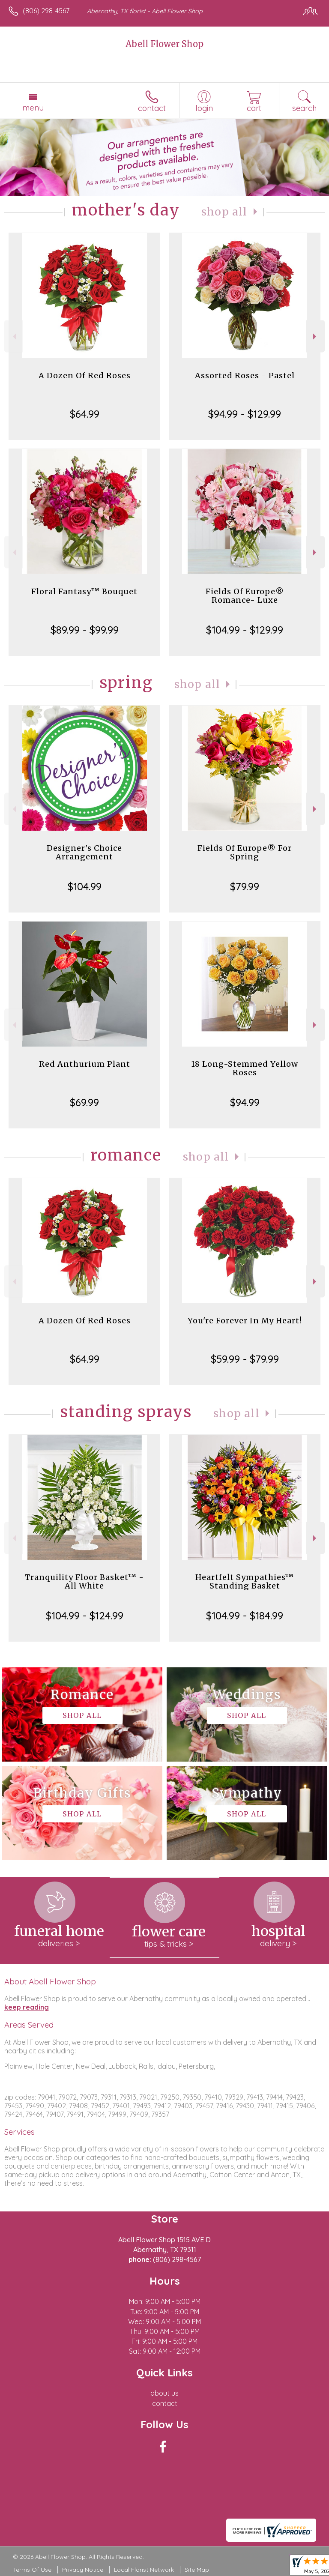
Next (315, 336)
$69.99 (84, 1102)
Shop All (224, 211)
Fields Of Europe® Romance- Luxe (245, 595)
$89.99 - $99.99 (85, 629)
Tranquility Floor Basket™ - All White (84, 1581)
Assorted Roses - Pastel (245, 375)
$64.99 (84, 413)
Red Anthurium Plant (84, 1064)
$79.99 (244, 886)
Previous (13, 336)
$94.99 (245, 1102)
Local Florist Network (144, 2569)
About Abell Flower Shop (50, 1981)
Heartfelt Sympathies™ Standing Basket (244, 1581)
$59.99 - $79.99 (245, 1358)
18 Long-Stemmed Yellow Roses (244, 1068)
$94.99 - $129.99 (244, 413)
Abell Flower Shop (164, 44)
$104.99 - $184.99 (244, 1615)
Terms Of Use (32, 2569)
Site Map (197, 2569)
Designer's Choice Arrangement (84, 852)
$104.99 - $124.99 (84, 1615)
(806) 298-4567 (46, 10)
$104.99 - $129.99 (244, 629)
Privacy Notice (82, 2569)
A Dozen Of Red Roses (85, 375)
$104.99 (85, 886)
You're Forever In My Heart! (245, 1320)
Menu (33, 107)
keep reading (26, 2007)
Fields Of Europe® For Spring (244, 852)
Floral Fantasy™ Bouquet (84, 591)
